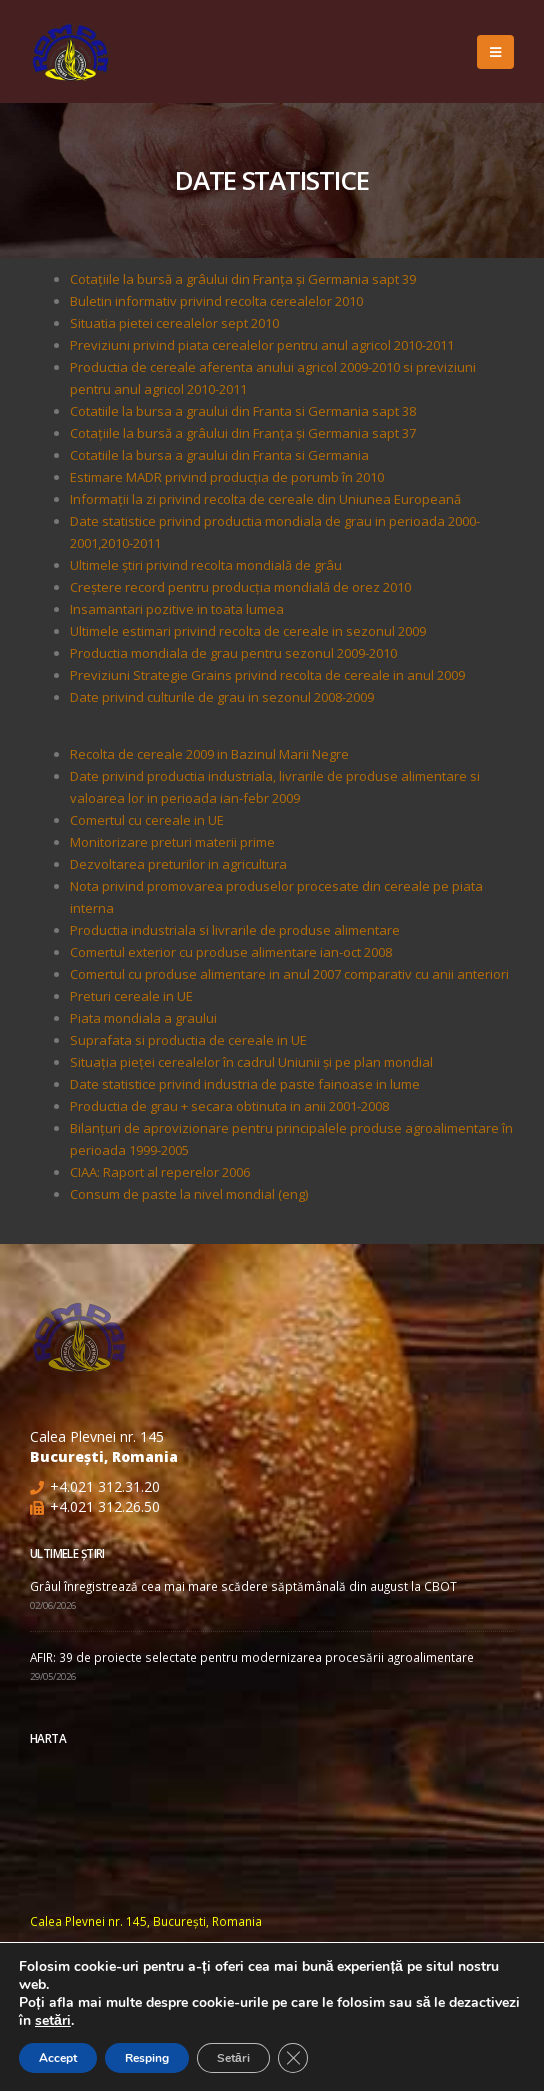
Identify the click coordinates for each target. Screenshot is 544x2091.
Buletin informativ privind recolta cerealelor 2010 (216, 301)
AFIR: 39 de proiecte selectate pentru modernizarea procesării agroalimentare (252, 1657)
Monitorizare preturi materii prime (172, 842)
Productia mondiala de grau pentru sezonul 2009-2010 (233, 653)
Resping (147, 2058)
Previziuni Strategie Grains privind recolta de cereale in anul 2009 (267, 675)
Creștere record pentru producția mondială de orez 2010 (240, 587)
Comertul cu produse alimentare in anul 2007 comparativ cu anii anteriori (289, 974)
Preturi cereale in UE (131, 996)
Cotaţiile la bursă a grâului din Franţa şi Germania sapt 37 (243, 433)
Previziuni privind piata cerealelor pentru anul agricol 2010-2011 (262, 345)
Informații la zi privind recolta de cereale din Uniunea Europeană (265, 499)
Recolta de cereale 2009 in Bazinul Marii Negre (209, 754)
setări (53, 2021)
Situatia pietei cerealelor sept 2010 (174, 323)
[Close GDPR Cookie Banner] (293, 2058)
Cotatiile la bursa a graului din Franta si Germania (219, 455)
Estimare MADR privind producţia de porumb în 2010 (227, 477)
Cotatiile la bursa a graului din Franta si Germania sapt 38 (243, 411)
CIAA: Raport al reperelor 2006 (160, 1172)
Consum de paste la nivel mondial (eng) (189, 1194)
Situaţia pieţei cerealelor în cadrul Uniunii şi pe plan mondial (251, 1062)
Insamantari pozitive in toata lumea (177, 609)
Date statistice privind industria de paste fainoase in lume (245, 1084)
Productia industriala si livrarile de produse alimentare (235, 930)
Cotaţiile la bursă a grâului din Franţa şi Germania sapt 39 (243, 279)
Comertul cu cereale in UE (147, 820)
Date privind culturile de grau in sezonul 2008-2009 (222, 697)
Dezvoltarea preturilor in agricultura (178, 864)
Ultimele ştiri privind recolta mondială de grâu (206, 565)
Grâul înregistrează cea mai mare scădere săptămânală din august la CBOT (243, 1586)
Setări (233, 2058)
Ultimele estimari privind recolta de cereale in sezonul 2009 (248, 631)
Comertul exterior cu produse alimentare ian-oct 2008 (231, 952)
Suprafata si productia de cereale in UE (188, 1040)
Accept (58, 2058)
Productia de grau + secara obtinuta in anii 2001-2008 (229, 1106)
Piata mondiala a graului (143, 1018)
